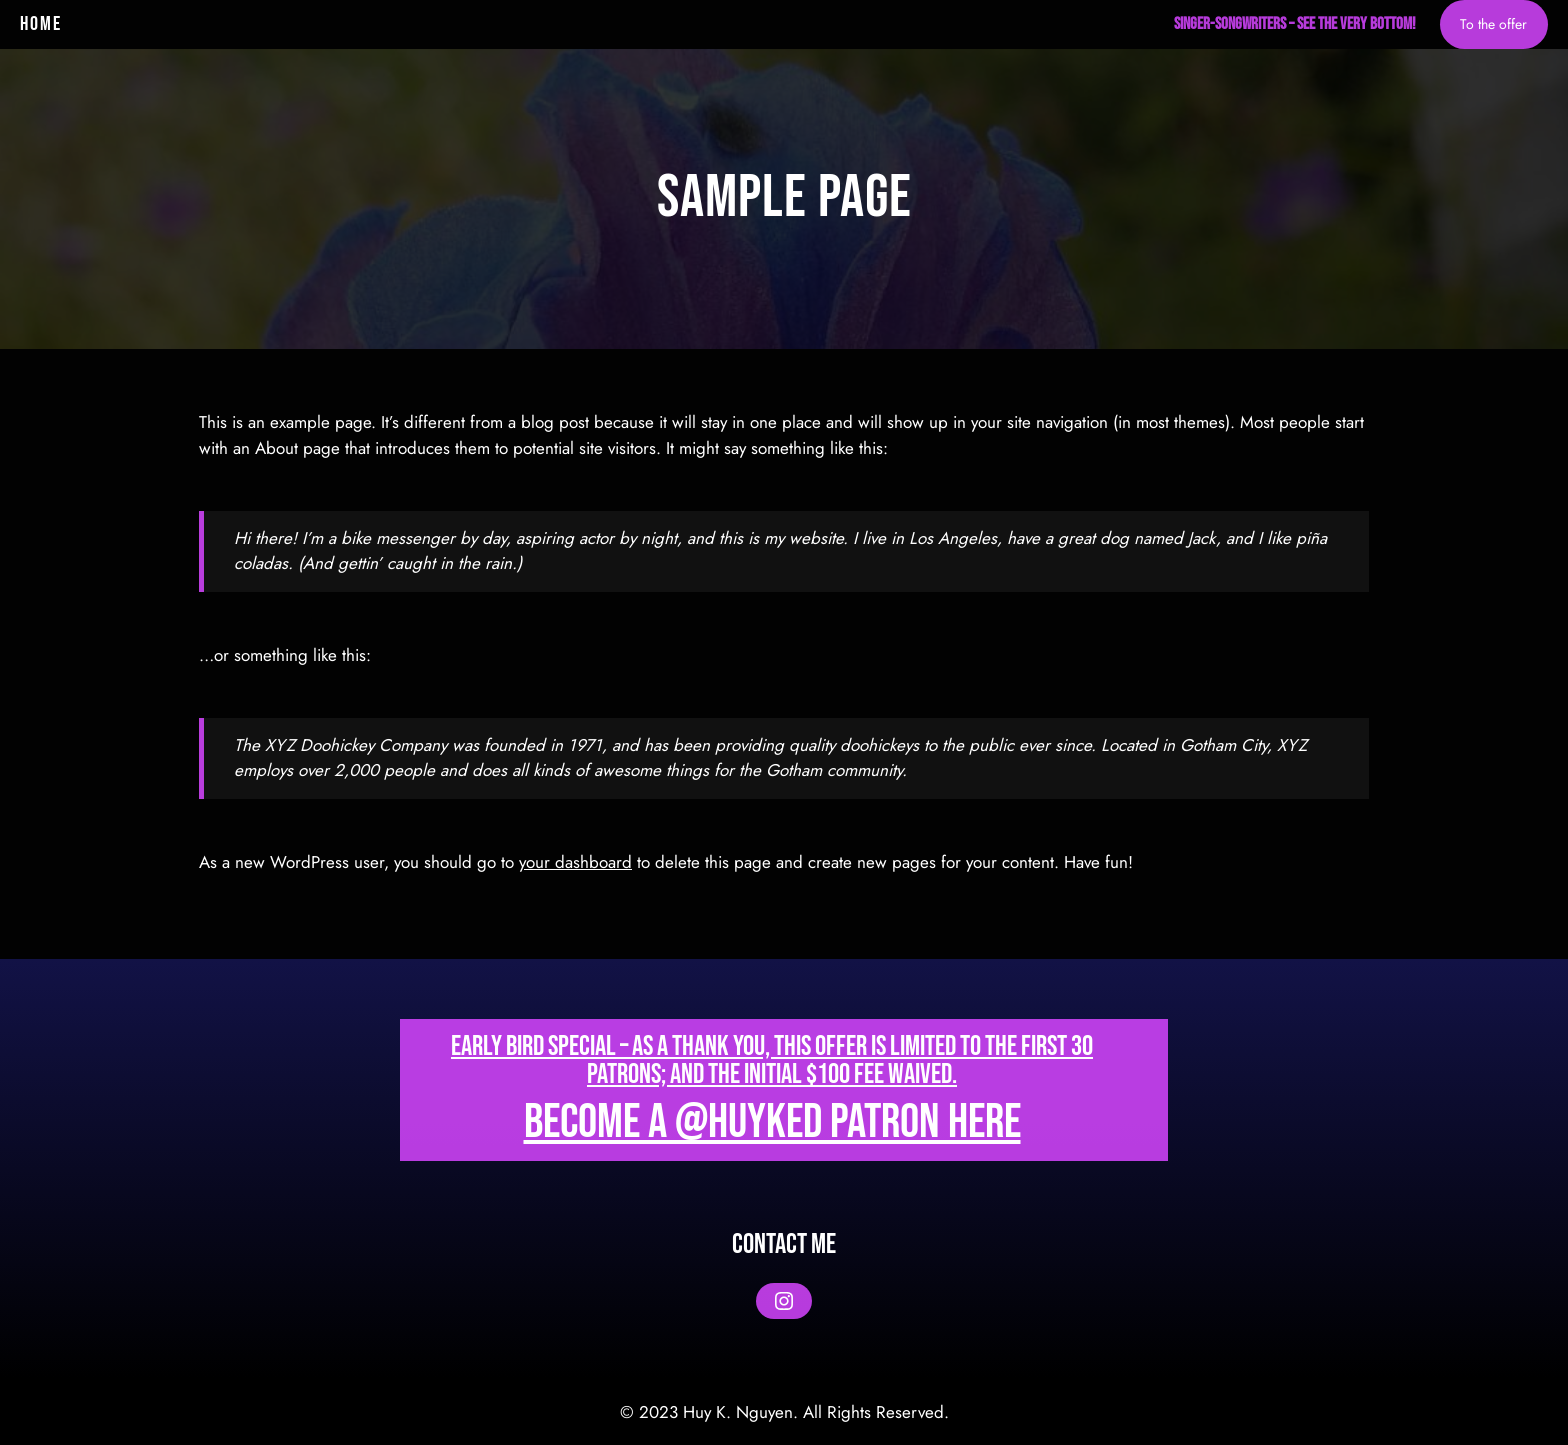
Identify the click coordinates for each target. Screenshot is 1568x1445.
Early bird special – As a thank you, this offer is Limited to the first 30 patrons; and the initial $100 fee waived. (772, 1060)
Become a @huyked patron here (772, 1122)
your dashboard (575, 862)
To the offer (1493, 24)
